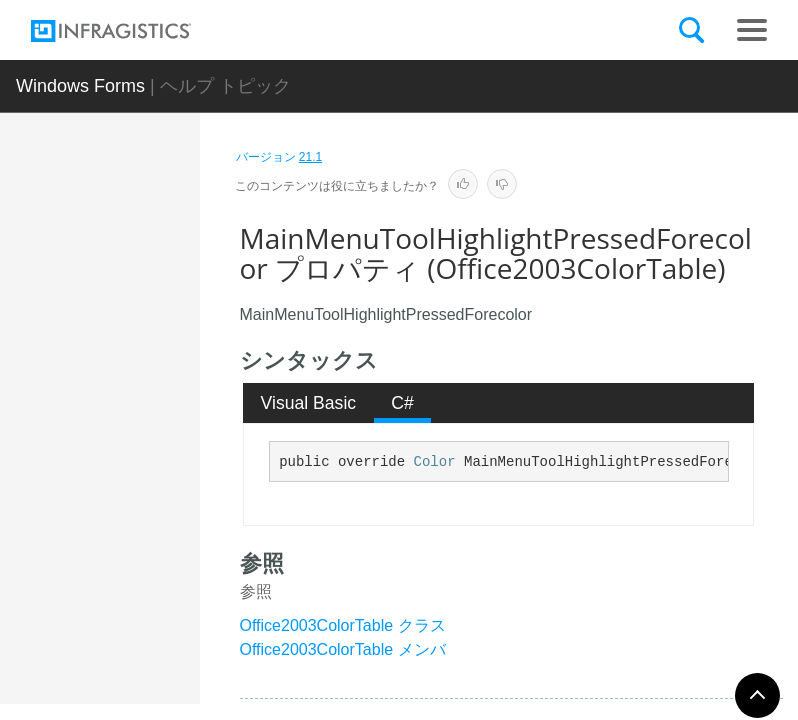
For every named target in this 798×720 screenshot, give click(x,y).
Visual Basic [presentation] (309, 403)
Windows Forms (80, 86)
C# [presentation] (402, 403)
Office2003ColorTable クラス (343, 625)
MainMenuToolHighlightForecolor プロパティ (171, 394)
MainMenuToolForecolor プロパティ (171, 259)
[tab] (308, 403)
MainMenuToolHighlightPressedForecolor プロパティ (171, 569)
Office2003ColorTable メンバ (343, 649)
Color (435, 462)
